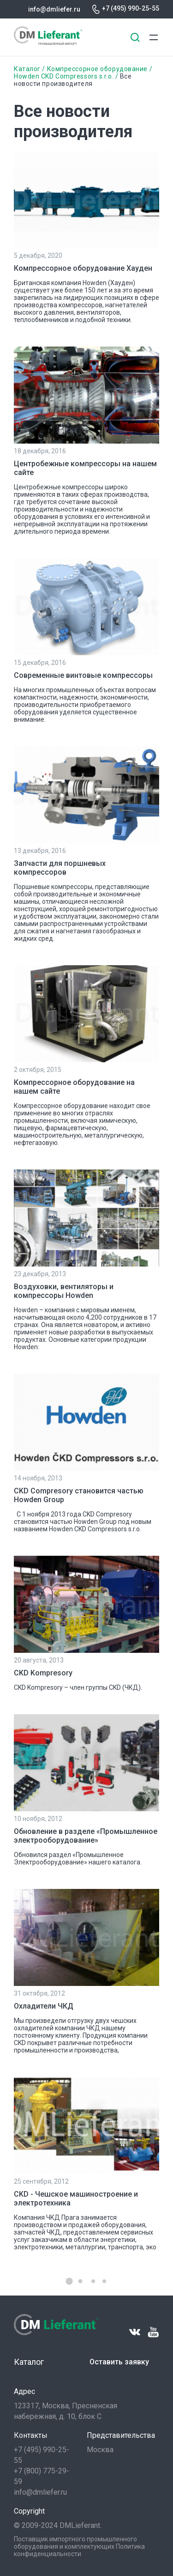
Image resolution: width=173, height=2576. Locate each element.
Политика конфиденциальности (79, 2550)
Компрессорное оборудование (97, 69)
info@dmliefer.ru (54, 9)
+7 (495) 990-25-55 (130, 8)
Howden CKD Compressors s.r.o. (64, 76)
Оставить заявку (119, 2361)
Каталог (27, 69)
